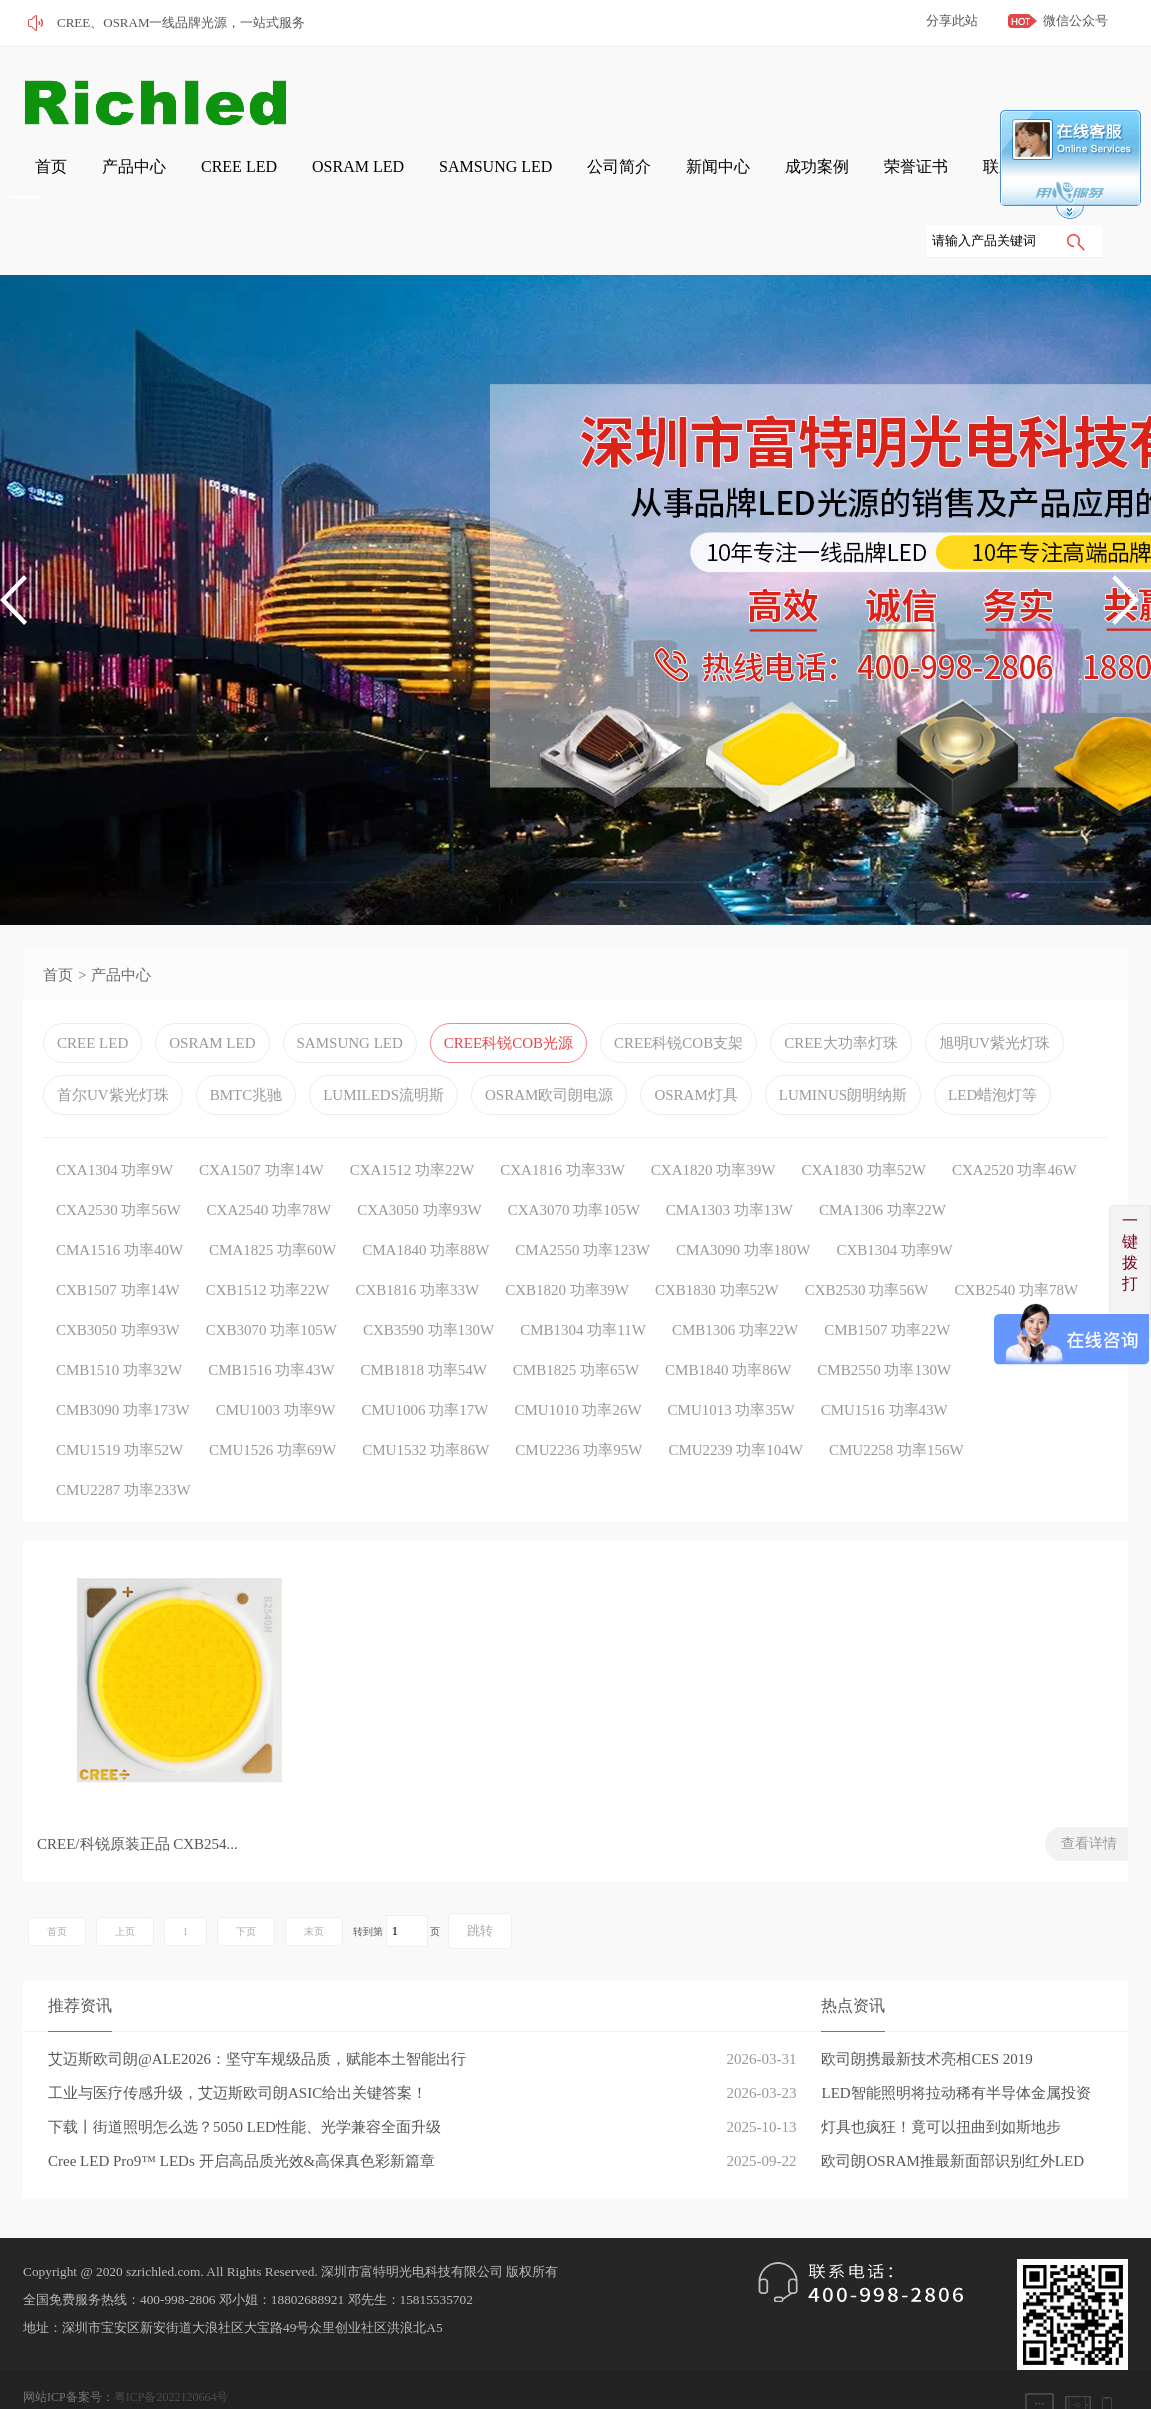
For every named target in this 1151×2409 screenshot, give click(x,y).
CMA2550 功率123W (582, 1202)
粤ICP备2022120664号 (171, 2354)
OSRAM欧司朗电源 (549, 1047)
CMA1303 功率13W (729, 1162)
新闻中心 (570, 181)
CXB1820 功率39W (567, 1242)
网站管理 (47, 2382)
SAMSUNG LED (388, 181)
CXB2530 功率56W (867, 1242)
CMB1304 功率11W (583, 1282)
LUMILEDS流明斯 (383, 1047)
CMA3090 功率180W (743, 1202)
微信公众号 (1075, 20)
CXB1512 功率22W (268, 1242)
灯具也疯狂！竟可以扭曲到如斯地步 (941, 2084)
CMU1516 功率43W (884, 1362)
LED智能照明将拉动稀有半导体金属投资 (955, 2050)
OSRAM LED (275, 181)
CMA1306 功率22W (882, 1162)
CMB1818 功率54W (424, 1322)
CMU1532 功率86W (425, 1402)
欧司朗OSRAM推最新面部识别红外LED (952, 2118)
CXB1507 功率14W (118, 1242)
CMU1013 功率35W (731, 1362)
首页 (26, 181)
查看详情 (298, 1800)
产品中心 (92, 181)
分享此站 (952, 20)
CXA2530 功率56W (118, 1162)
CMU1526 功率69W (272, 1402)
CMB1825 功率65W (576, 1322)
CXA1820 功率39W (713, 1122)
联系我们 (810, 181)
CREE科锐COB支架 (678, 995)
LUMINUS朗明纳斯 (843, 1047)
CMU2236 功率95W (578, 1402)
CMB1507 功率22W (887, 1282)
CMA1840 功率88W (425, 1202)
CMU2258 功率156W (896, 1402)
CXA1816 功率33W (562, 1122)
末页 (314, 1888)
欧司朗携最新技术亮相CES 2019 (926, 2016)
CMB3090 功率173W (123, 1362)
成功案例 (650, 181)
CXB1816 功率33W (418, 1242)
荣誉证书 (730, 181)
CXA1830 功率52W (863, 1122)
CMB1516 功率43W (271, 1322)
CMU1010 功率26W (577, 1362)
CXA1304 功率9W (114, 1122)
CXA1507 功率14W (261, 1122)
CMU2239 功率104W (735, 1402)
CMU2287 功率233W (123, 1442)
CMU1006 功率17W (424, 1362)
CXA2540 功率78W (269, 1162)
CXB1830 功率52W (717, 1242)
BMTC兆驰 (246, 1047)
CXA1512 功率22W (412, 1122)
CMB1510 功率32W (119, 1322)
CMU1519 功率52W (119, 1402)
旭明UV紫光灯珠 (995, 995)
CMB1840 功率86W (728, 1322)
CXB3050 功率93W (118, 1282)
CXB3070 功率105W (271, 1282)
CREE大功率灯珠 (840, 995)
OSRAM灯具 (695, 1047)
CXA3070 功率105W (574, 1162)
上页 (125, 1888)
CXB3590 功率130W (428, 1282)
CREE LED (177, 181)
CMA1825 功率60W (272, 1202)
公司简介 (490, 181)
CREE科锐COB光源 (508, 995)
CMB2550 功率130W (884, 1322)
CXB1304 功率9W (894, 1202)
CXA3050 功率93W (419, 1162)
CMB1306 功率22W (735, 1282)
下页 (246, 1888)
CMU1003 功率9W (276, 1362)
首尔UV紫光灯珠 (113, 1047)
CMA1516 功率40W (119, 1202)
